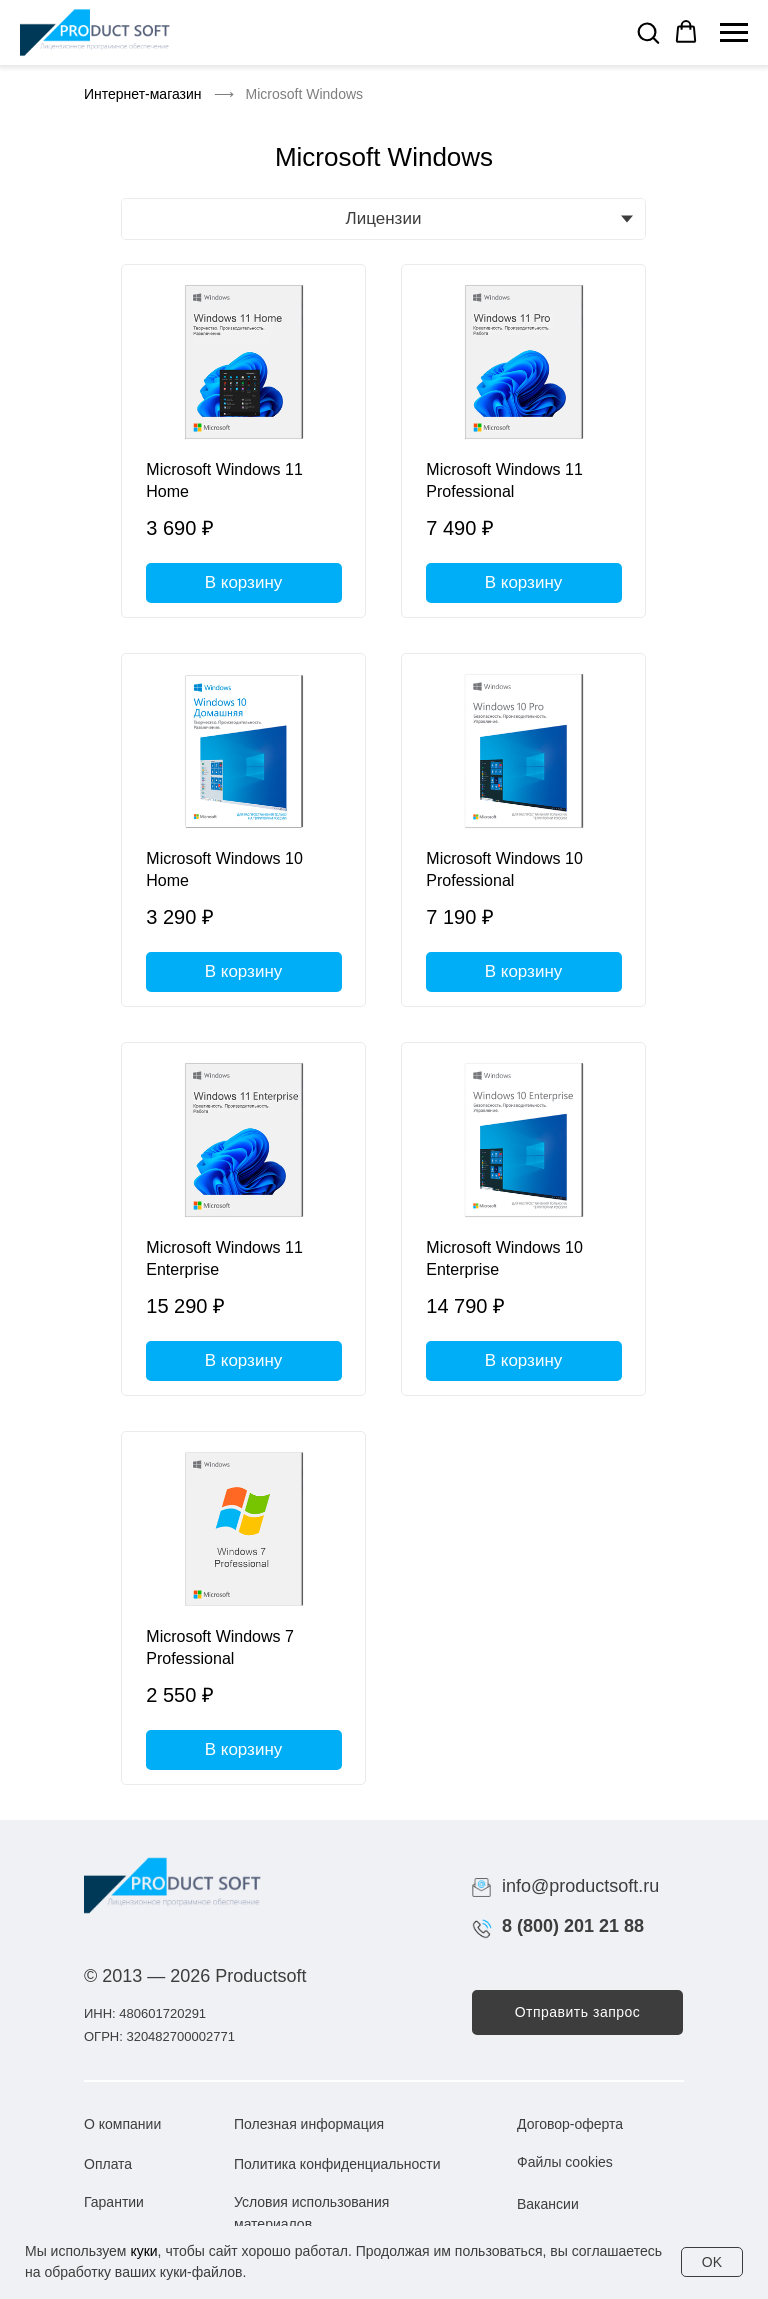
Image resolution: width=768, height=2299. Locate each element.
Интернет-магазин (143, 94)
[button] (648, 32)
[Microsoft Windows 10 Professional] (523, 830)
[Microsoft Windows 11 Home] (243, 441)
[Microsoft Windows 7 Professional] (243, 1608)
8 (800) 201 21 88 (573, 1926)
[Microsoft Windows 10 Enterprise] (523, 1219)
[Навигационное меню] (734, 33)
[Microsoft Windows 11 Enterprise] (243, 1219)
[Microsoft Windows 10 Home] (243, 830)
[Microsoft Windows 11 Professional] (523, 441)
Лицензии (384, 218)
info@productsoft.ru (580, 1886)
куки (143, 2251)
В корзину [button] (244, 582)
